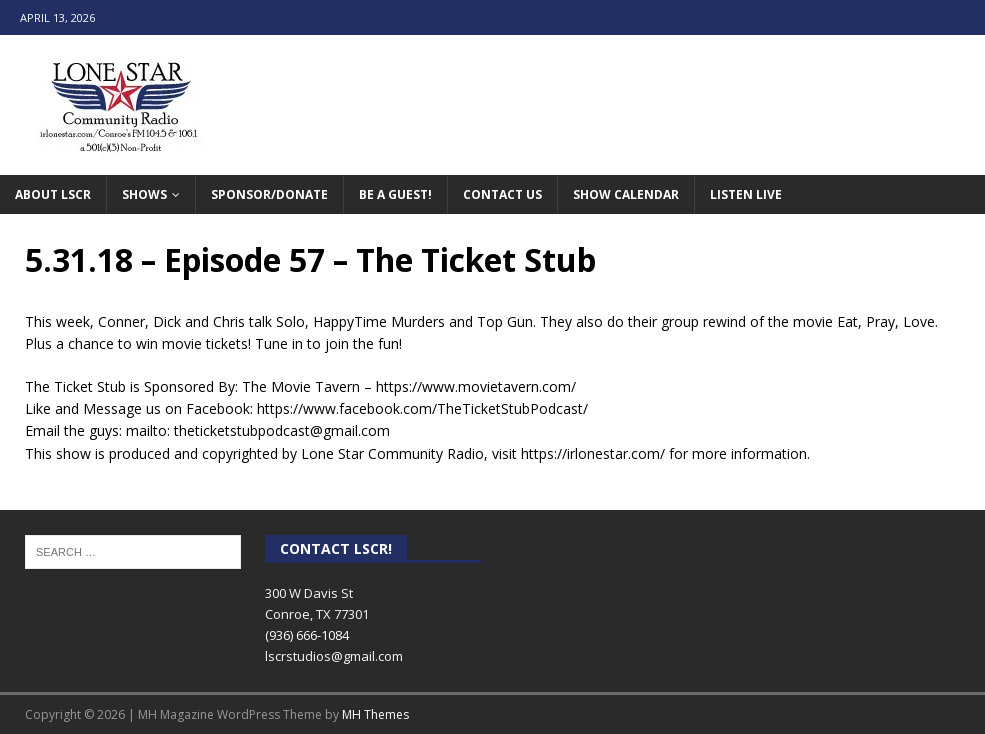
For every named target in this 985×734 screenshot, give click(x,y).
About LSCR (53, 194)
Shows (144, 194)
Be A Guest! (395, 194)
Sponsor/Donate (269, 194)
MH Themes (375, 714)
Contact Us (502, 194)
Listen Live (746, 194)
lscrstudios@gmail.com (334, 656)
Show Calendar (626, 194)
